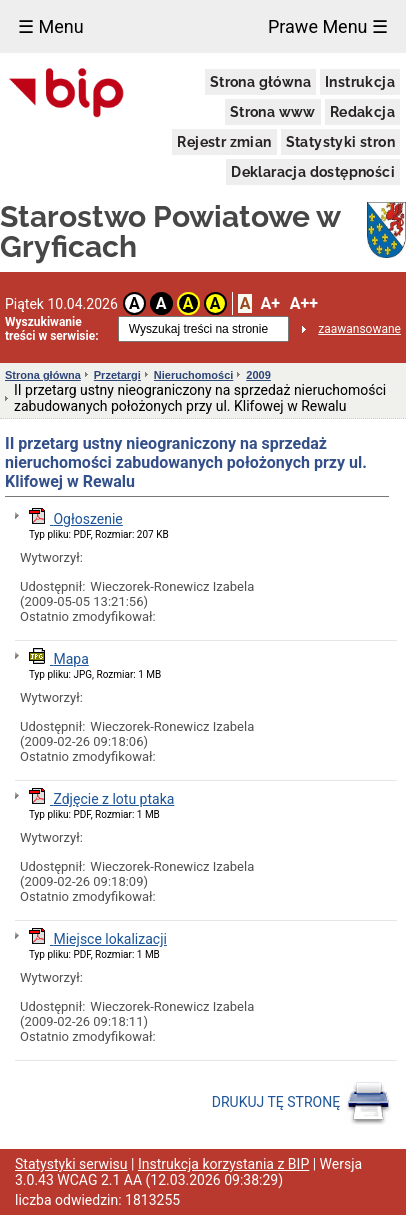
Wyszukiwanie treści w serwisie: (52, 329)
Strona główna (260, 82)
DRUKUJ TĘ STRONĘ (301, 1103)
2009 (258, 375)
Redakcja (362, 112)
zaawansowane (359, 329)
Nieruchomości (193, 375)
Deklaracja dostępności (313, 172)
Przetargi (117, 375)
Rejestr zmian (224, 142)
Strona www (273, 112)
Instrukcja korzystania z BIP (223, 1164)
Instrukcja (360, 82)
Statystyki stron (340, 142)
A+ (269, 303)
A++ (304, 303)
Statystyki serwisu (71, 1164)
